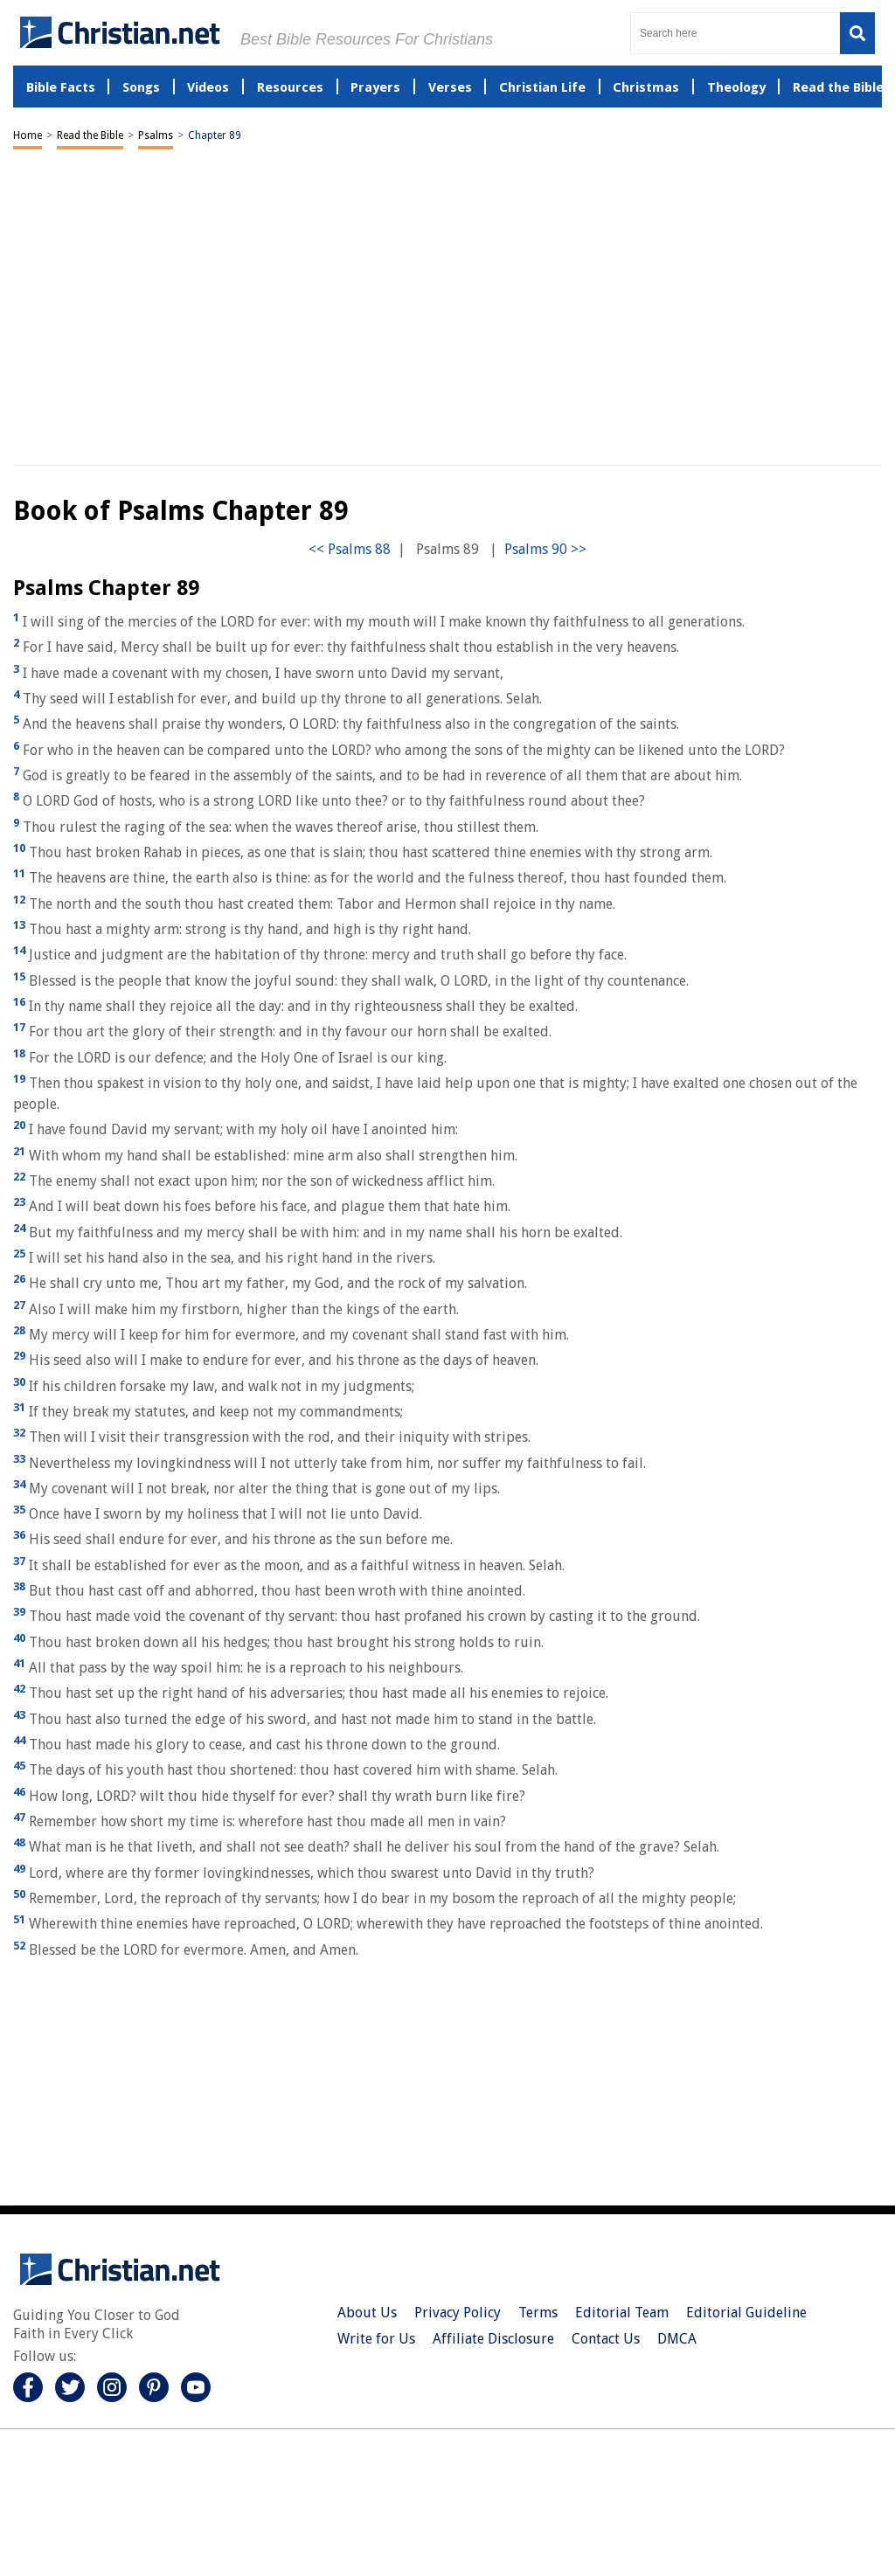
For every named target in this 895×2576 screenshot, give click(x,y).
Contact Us (606, 2338)
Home (27, 135)
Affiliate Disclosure (493, 2338)
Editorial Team (622, 2312)
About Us (367, 2312)
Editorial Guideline (746, 2312)
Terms (538, 2312)
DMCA (677, 2338)
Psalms (155, 135)
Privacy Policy (457, 2312)
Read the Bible (90, 135)
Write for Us (376, 2338)
